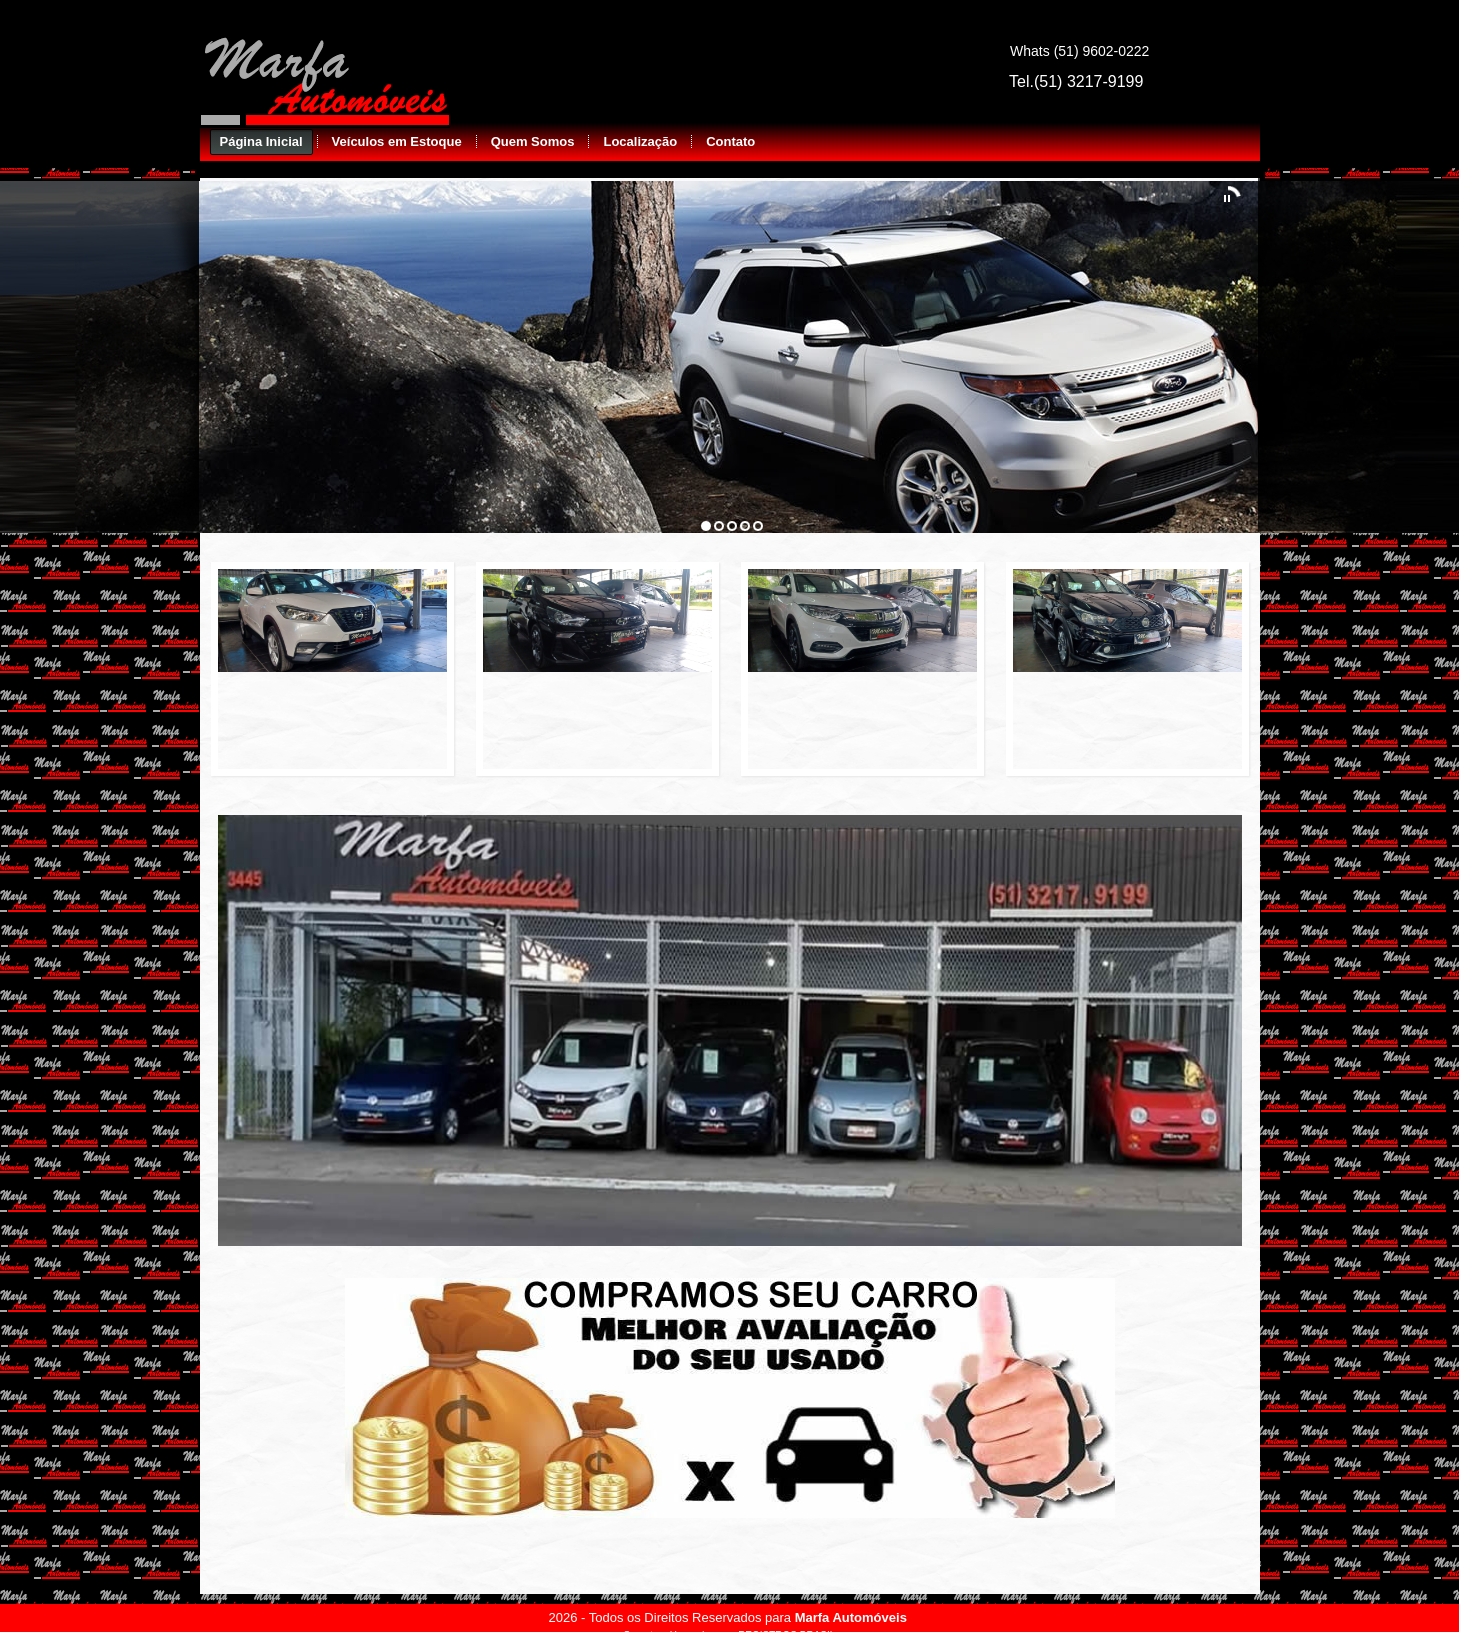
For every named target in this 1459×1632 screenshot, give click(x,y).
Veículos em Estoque (397, 141)
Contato (730, 141)
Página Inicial (261, 141)
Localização (640, 141)
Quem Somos (533, 141)
